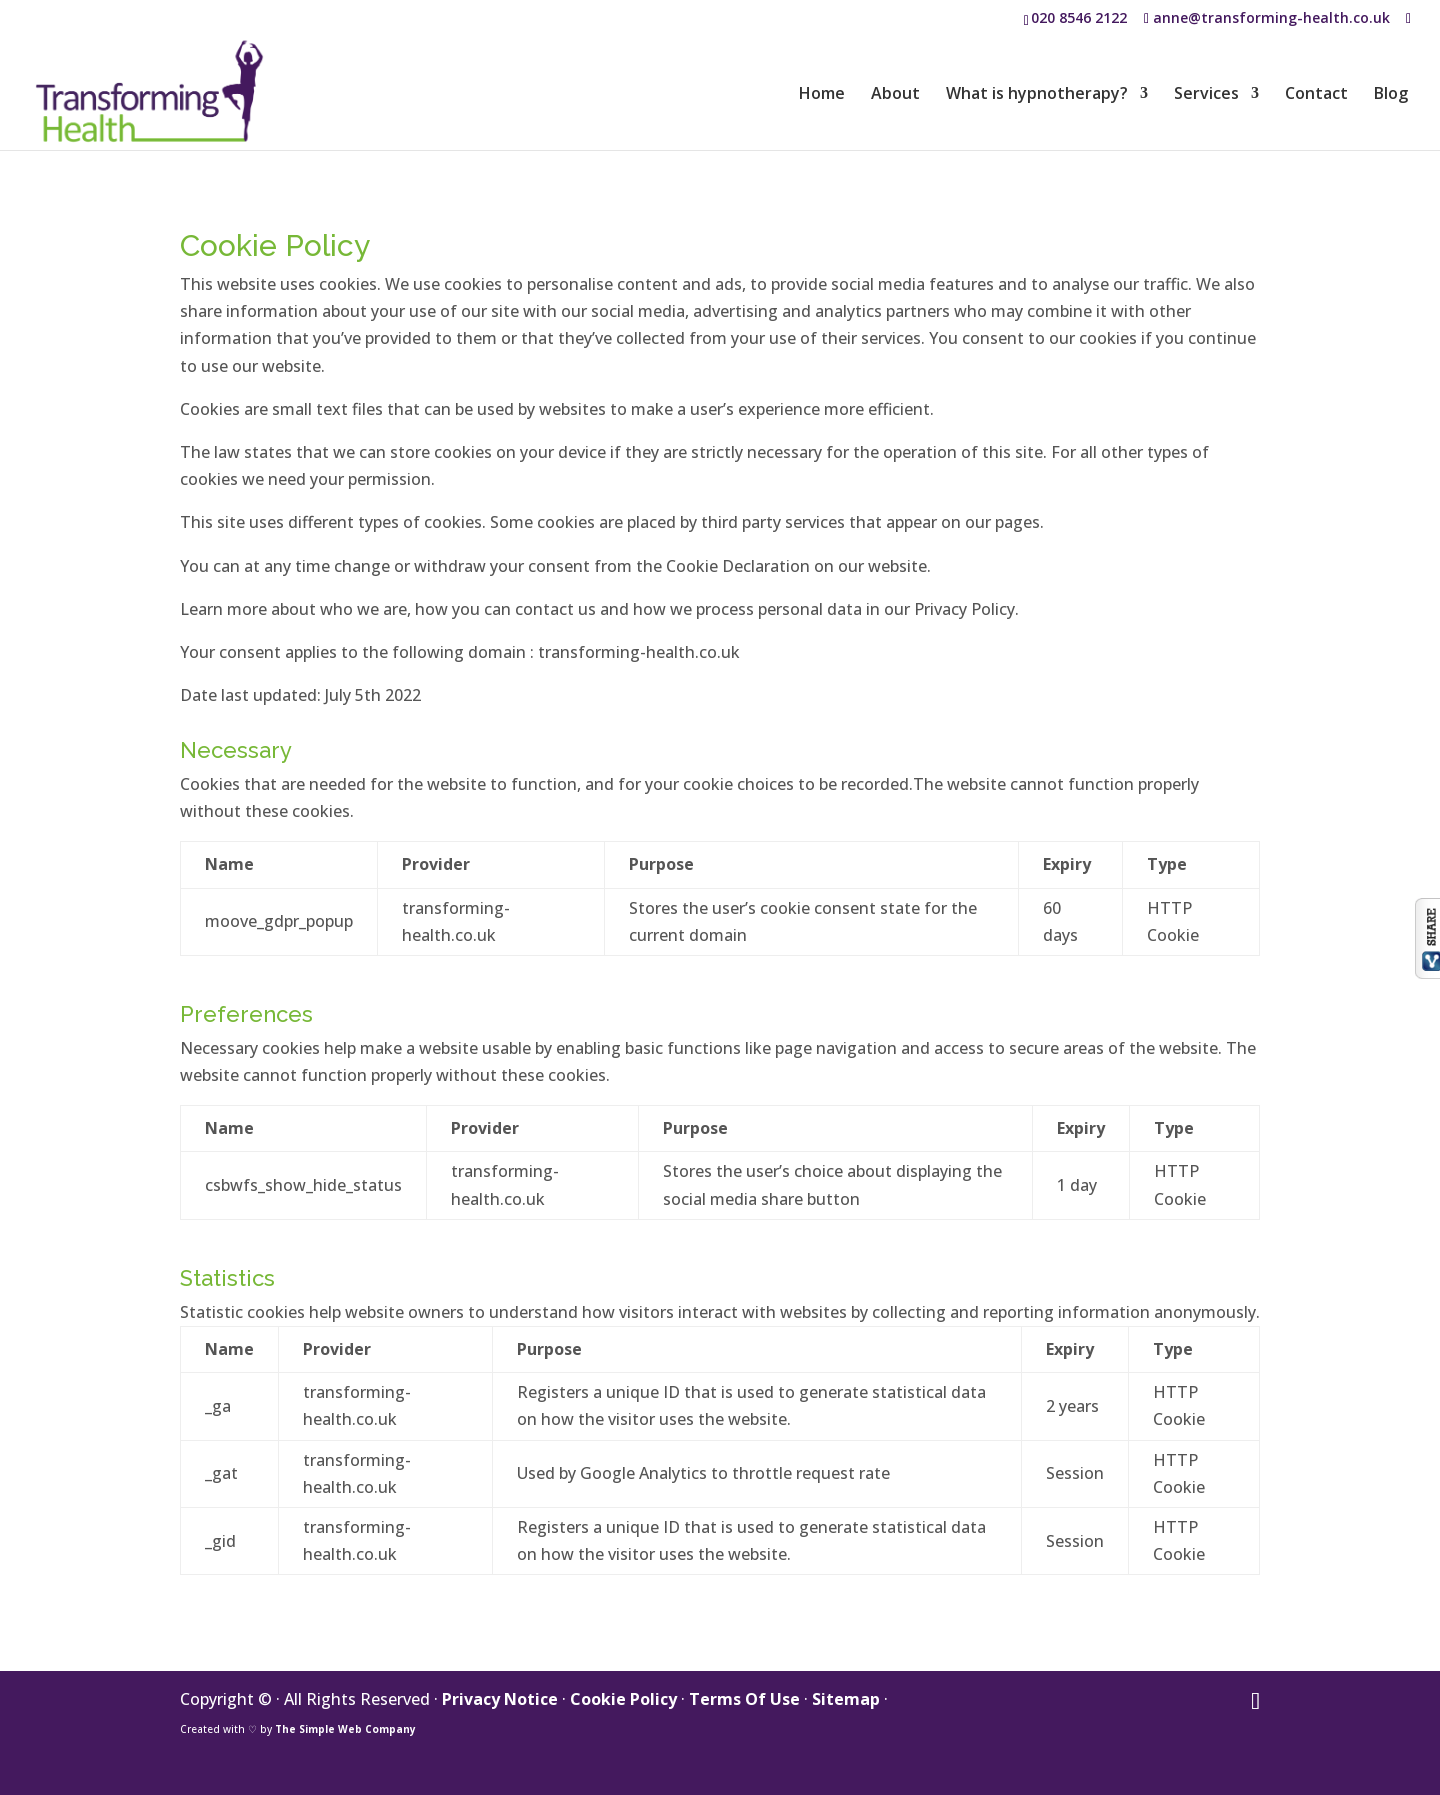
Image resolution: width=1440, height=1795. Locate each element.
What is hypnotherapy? (1037, 95)
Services (1206, 95)
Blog (1391, 95)
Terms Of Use (744, 1699)
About (895, 95)
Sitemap (846, 1699)
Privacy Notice (500, 1699)
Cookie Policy (623, 1699)
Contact (1316, 95)
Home (822, 95)
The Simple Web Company (345, 1729)
